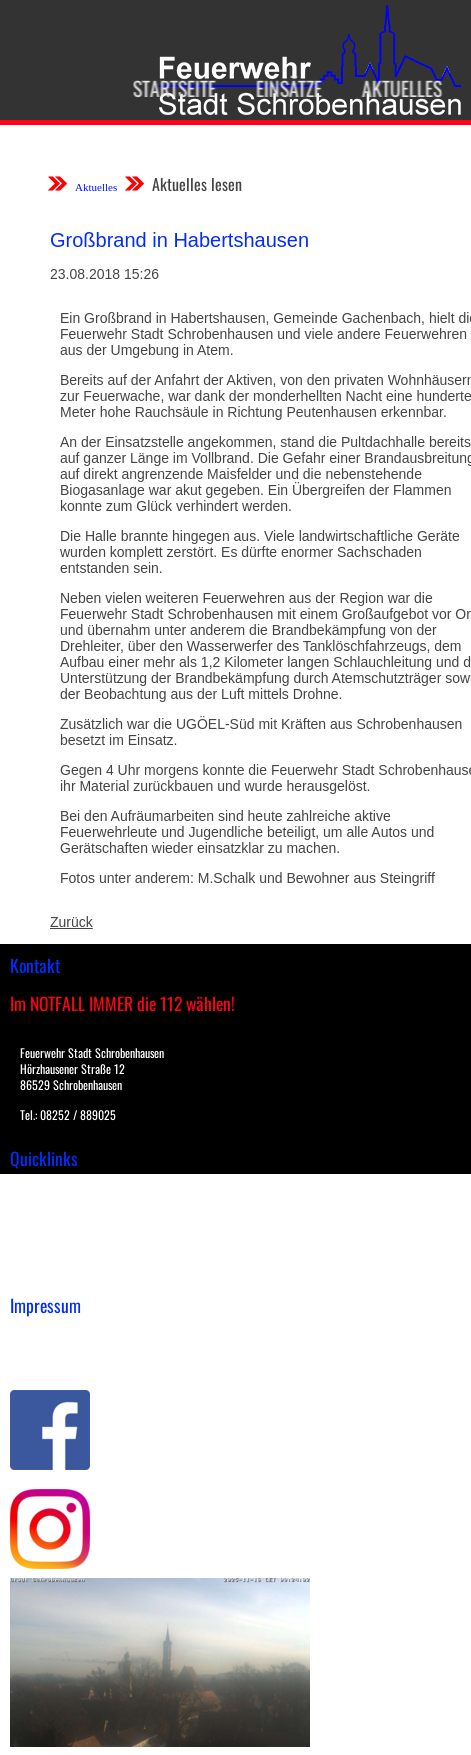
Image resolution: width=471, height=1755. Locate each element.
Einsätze (284, 88)
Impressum (45, 1337)
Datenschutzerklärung (80, 1358)
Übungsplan (48, 1231)
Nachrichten (48, 1252)
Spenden (37, 1273)
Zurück (71, 922)
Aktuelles (397, 88)
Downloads (44, 1210)
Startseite (169, 88)
